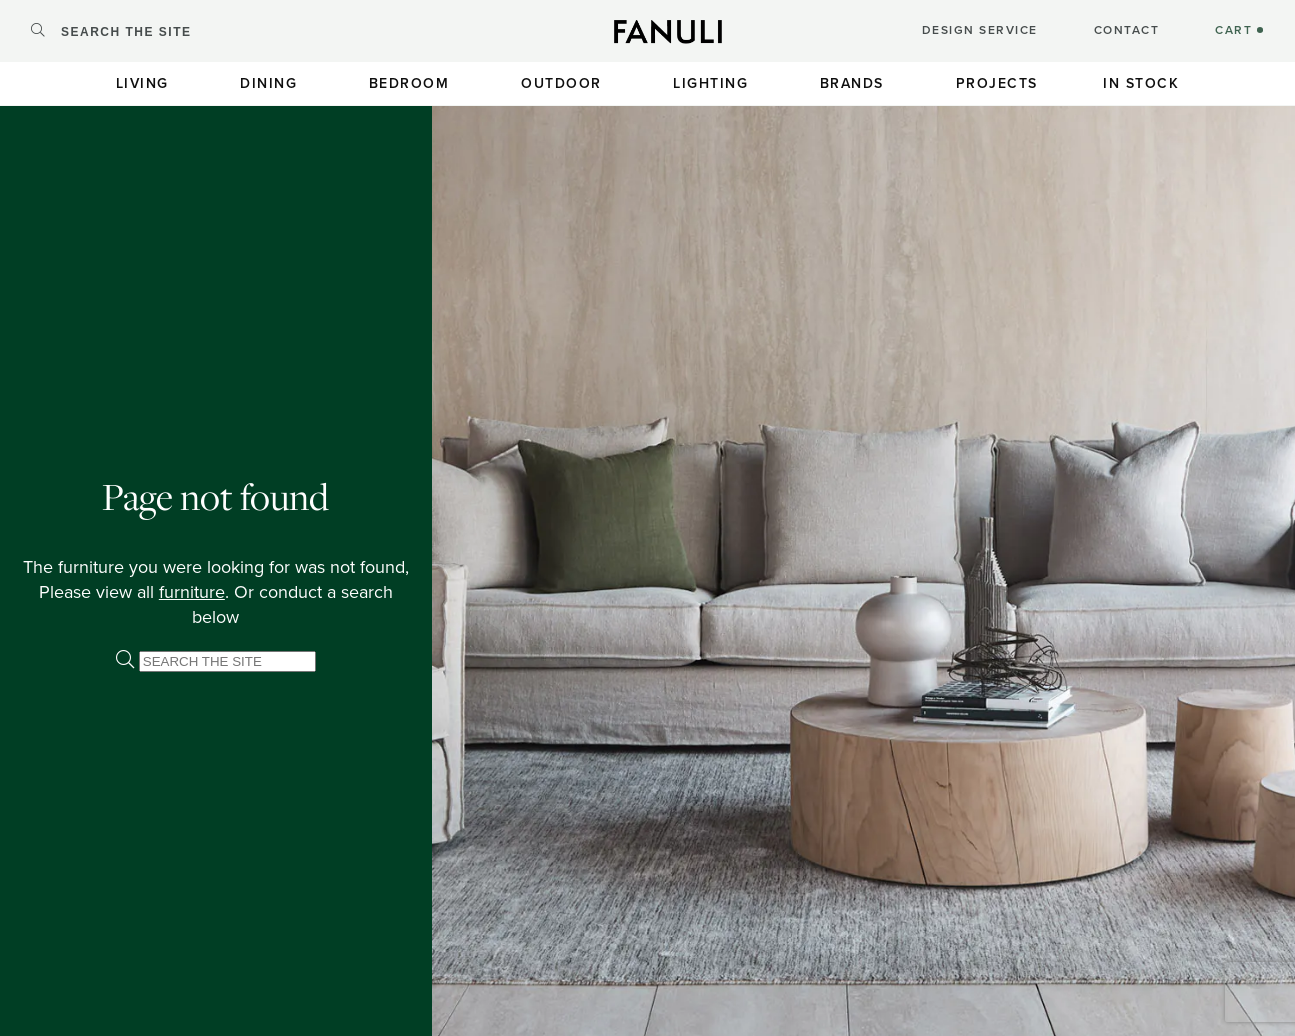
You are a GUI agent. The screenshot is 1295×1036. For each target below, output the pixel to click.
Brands (852, 83)
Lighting (710, 83)
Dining (268, 83)
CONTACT (1127, 30)
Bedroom (409, 83)
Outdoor (561, 83)
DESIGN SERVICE (980, 30)
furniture (192, 592)
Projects (997, 83)
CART (1239, 30)
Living (142, 83)
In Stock (1141, 83)
